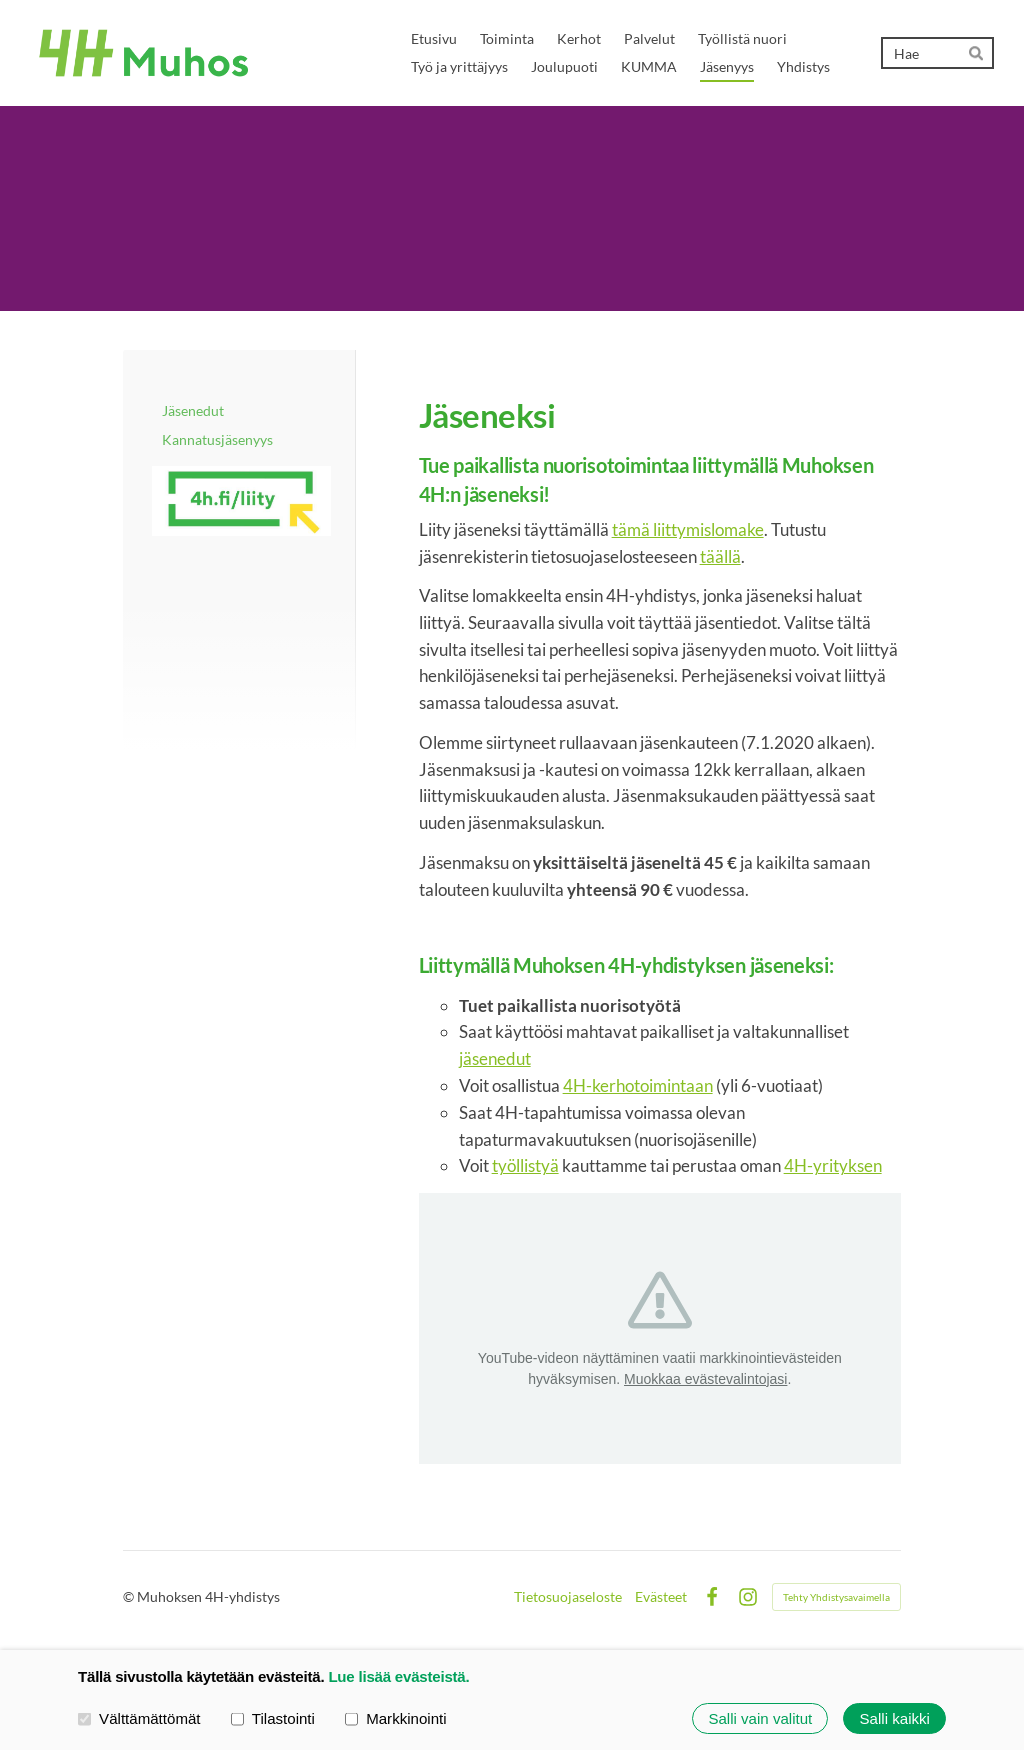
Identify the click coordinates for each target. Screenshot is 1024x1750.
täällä (720, 556)
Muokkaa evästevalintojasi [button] (705, 1379)
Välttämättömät (139, 1717)
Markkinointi (396, 1717)
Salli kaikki (895, 1718)
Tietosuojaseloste (568, 1597)
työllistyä (525, 1165)
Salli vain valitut (760, 1718)
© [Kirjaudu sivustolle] (130, 1596)
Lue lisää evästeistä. (398, 1676)
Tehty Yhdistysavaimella (836, 1597)
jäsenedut (495, 1058)
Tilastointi (273, 1717)
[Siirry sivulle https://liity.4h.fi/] (241, 501)
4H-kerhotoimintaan (638, 1085)
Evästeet (661, 1597)
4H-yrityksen (833, 1165)
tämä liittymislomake (688, 529)
